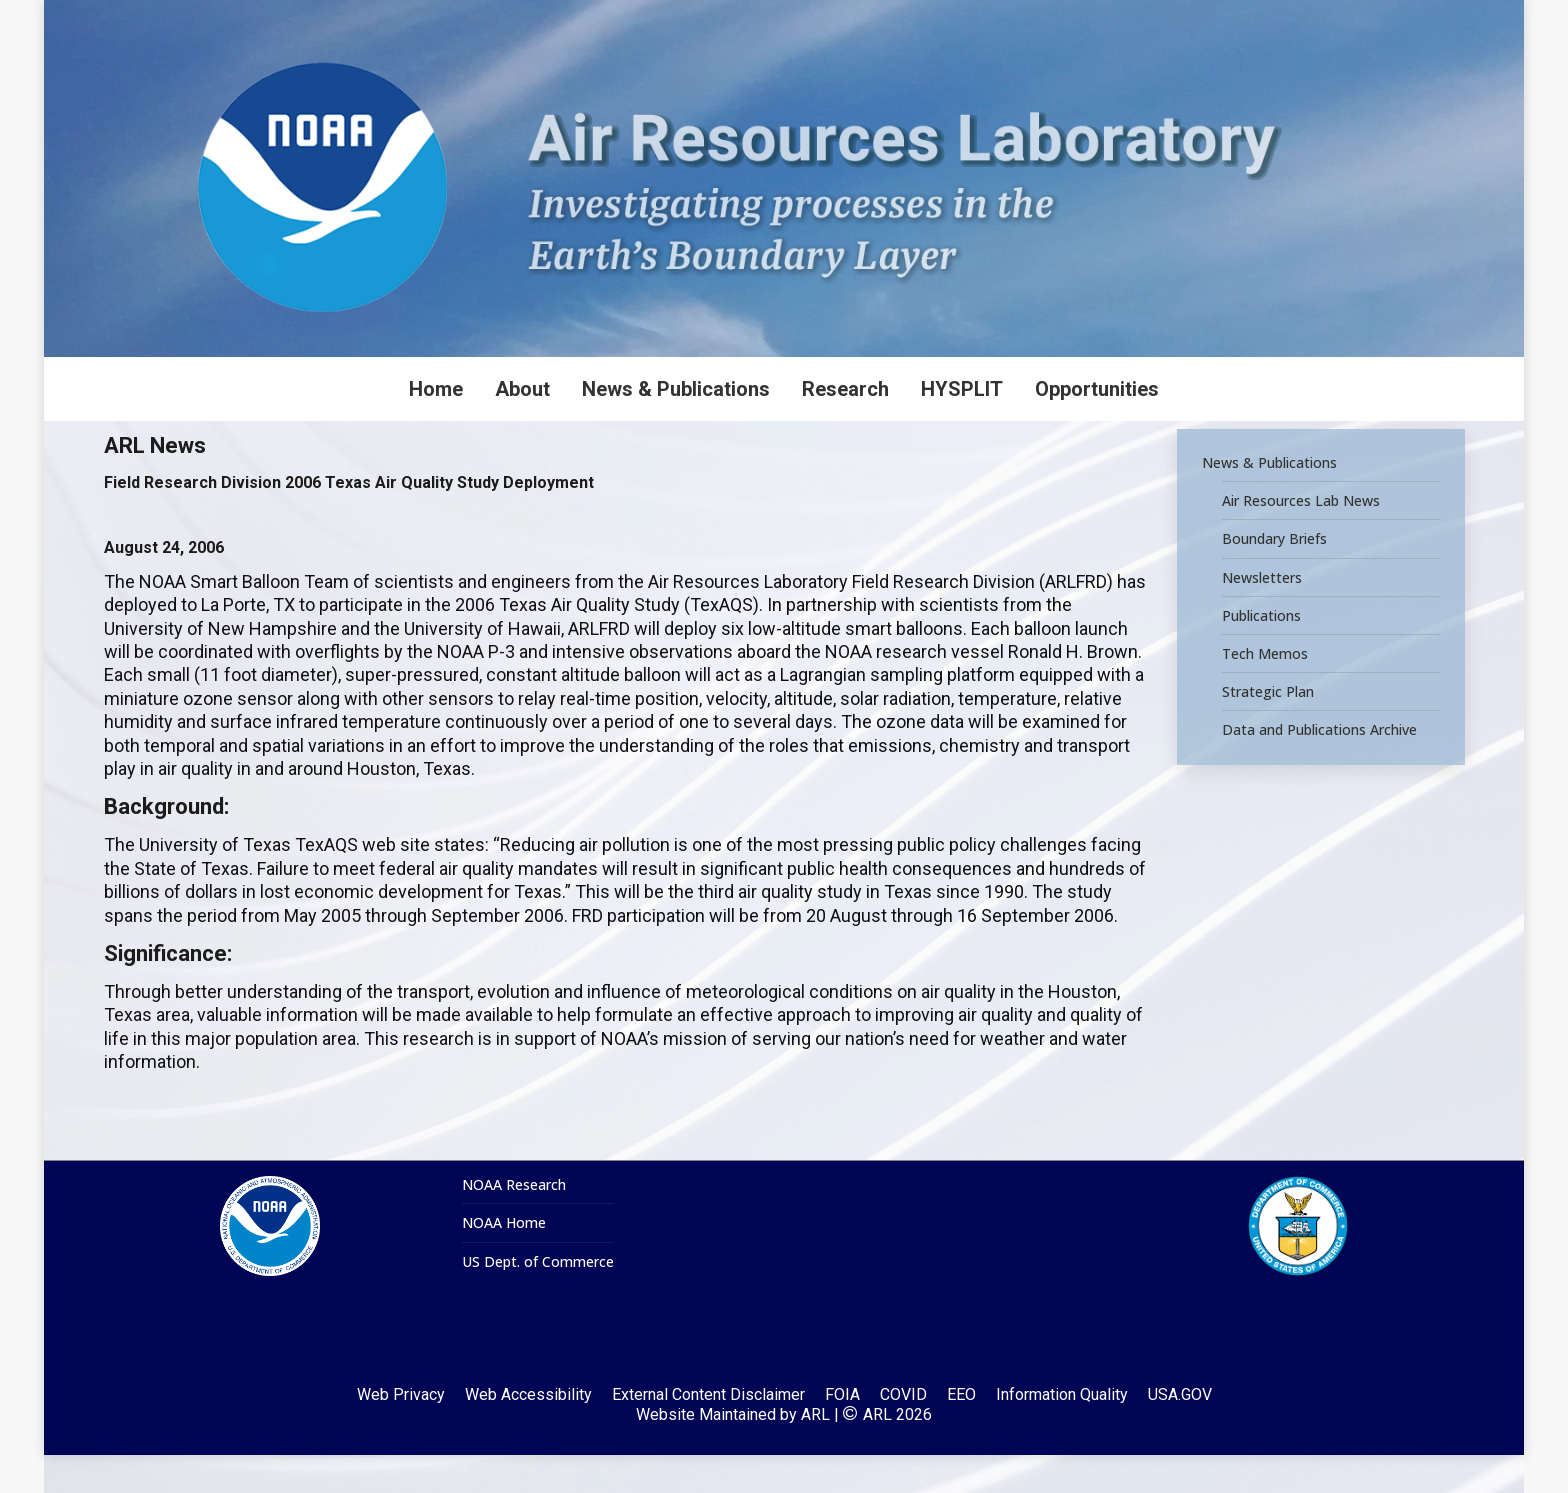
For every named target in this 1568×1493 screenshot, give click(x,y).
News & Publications (1269, 501)
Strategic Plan (1268, 730)
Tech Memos (1265, 692)
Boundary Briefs (1274, 577)
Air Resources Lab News (1301, 539)
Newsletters (1262, 615)
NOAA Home (504, 1261)
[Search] (1274, 19)
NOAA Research (514, 1223)
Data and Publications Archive (1319, 768)
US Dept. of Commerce (538, 1300)
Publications (1261, 653)
